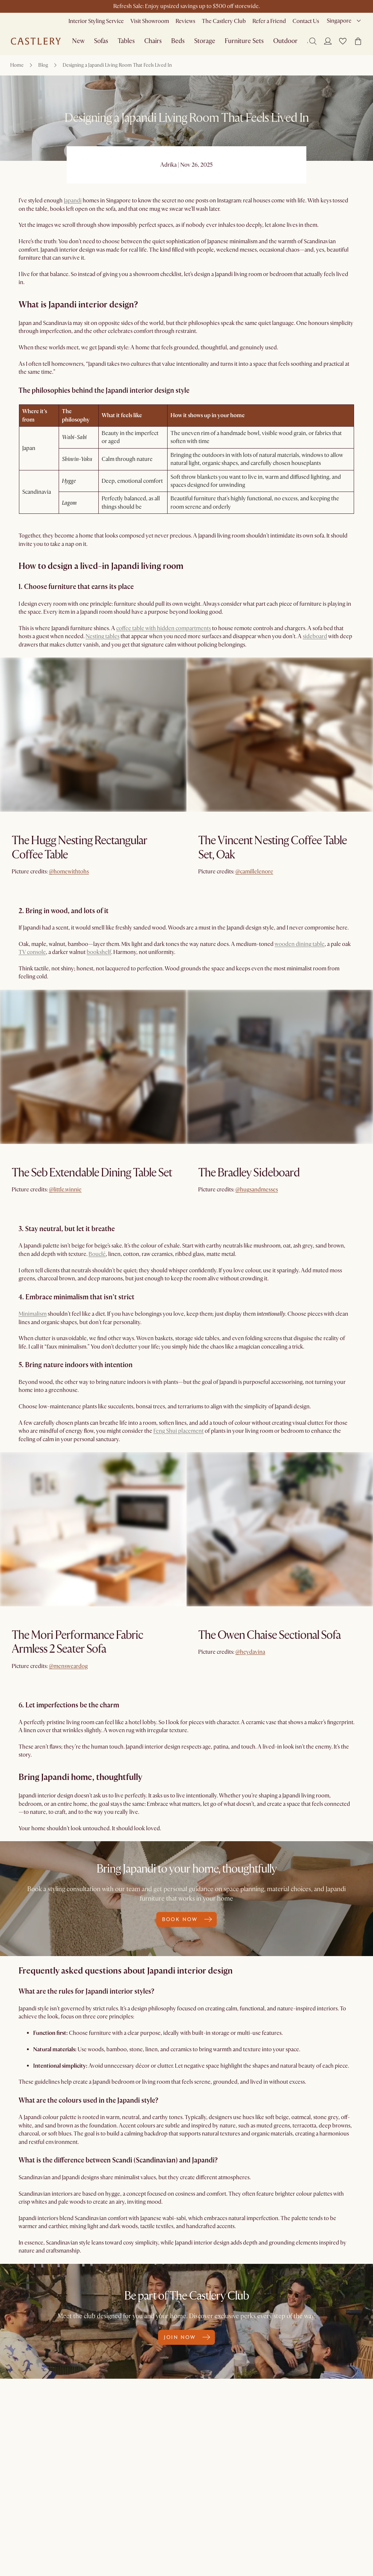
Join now (186, 2337)
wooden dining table (300, 944)
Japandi (73, 200)
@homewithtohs (69, 871)
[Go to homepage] (36, 41)
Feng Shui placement (178, 1431)
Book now (186, 1919)
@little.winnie (65, 1189)
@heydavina (250, 1652)
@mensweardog (68, 1666)
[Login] (327, 40)
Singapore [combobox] (339, 20)
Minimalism (33, 1314)
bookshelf (99, 952)
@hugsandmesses (256, 1189)
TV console (32, 952)
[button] (343, 41)
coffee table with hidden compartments (163, 628)
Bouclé (97, 1254)
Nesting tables (102, 636)
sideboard (315, 636)
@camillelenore (254, 871)
